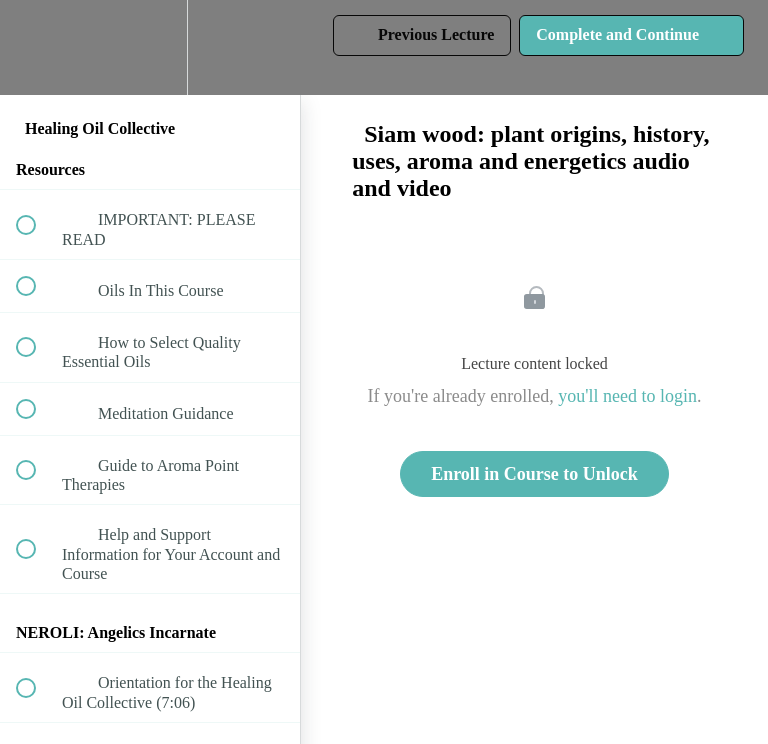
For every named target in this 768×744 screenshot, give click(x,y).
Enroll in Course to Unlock (534, 474)
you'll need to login (627, 396)
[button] (37, 47)
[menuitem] (150, 47)
